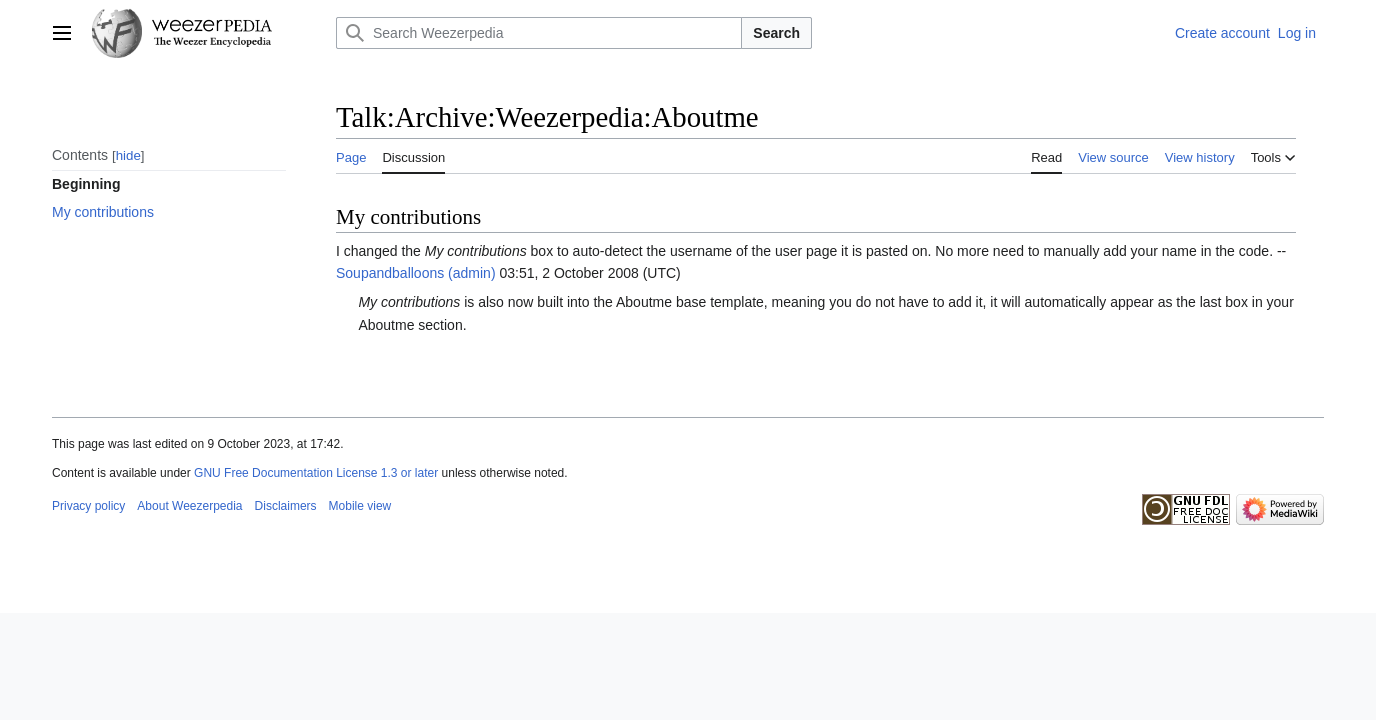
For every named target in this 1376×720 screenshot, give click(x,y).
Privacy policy (88, 506)
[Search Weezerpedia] (539, 33)
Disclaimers (286, 506)
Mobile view (360, 506)
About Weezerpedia (189, 506)
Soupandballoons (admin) (416, 273)
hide (128, 155)
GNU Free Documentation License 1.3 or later (316, 473)
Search (776, 33)
